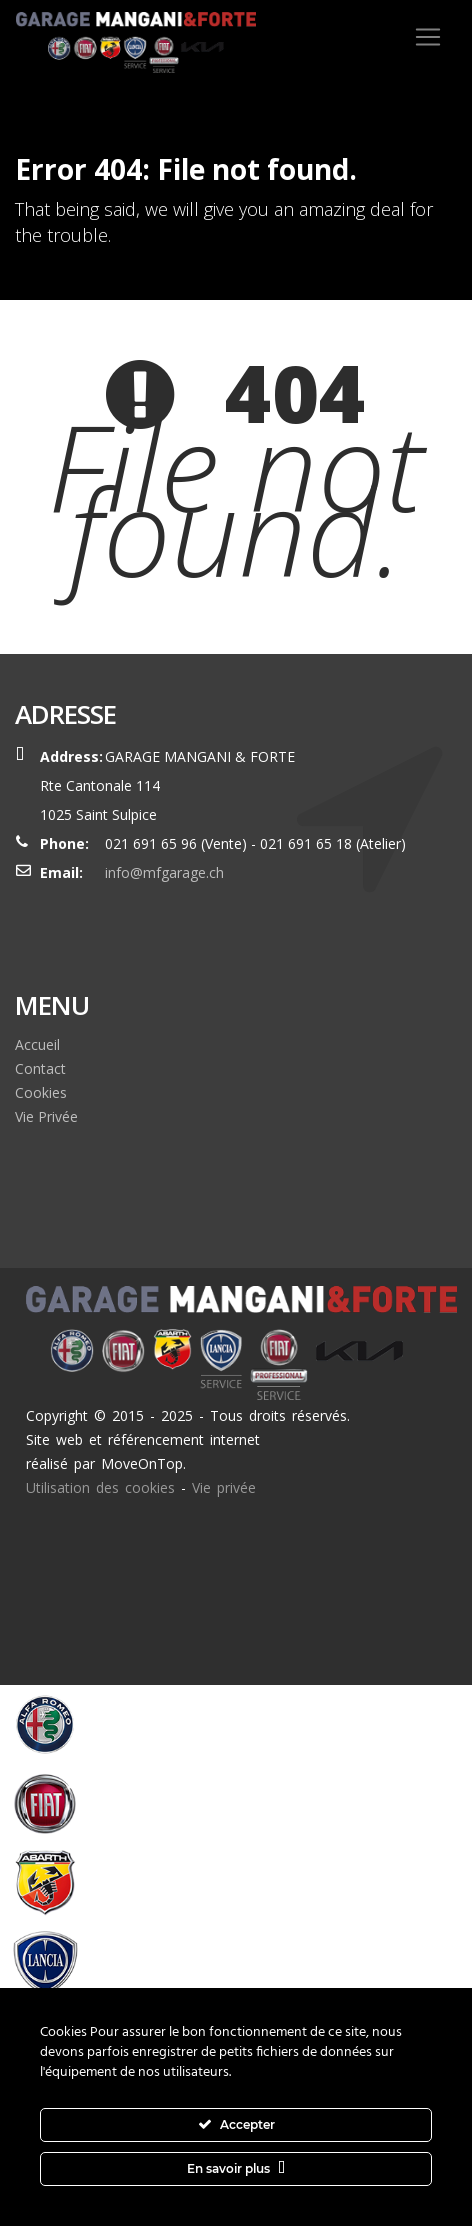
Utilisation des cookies (100, 1487)
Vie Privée (46, 1116)
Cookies (41, 1092)
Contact (40, 1068)
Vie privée (224, 1487)
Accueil (37, 1044)
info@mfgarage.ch (164, 872)
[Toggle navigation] (428, 37)
